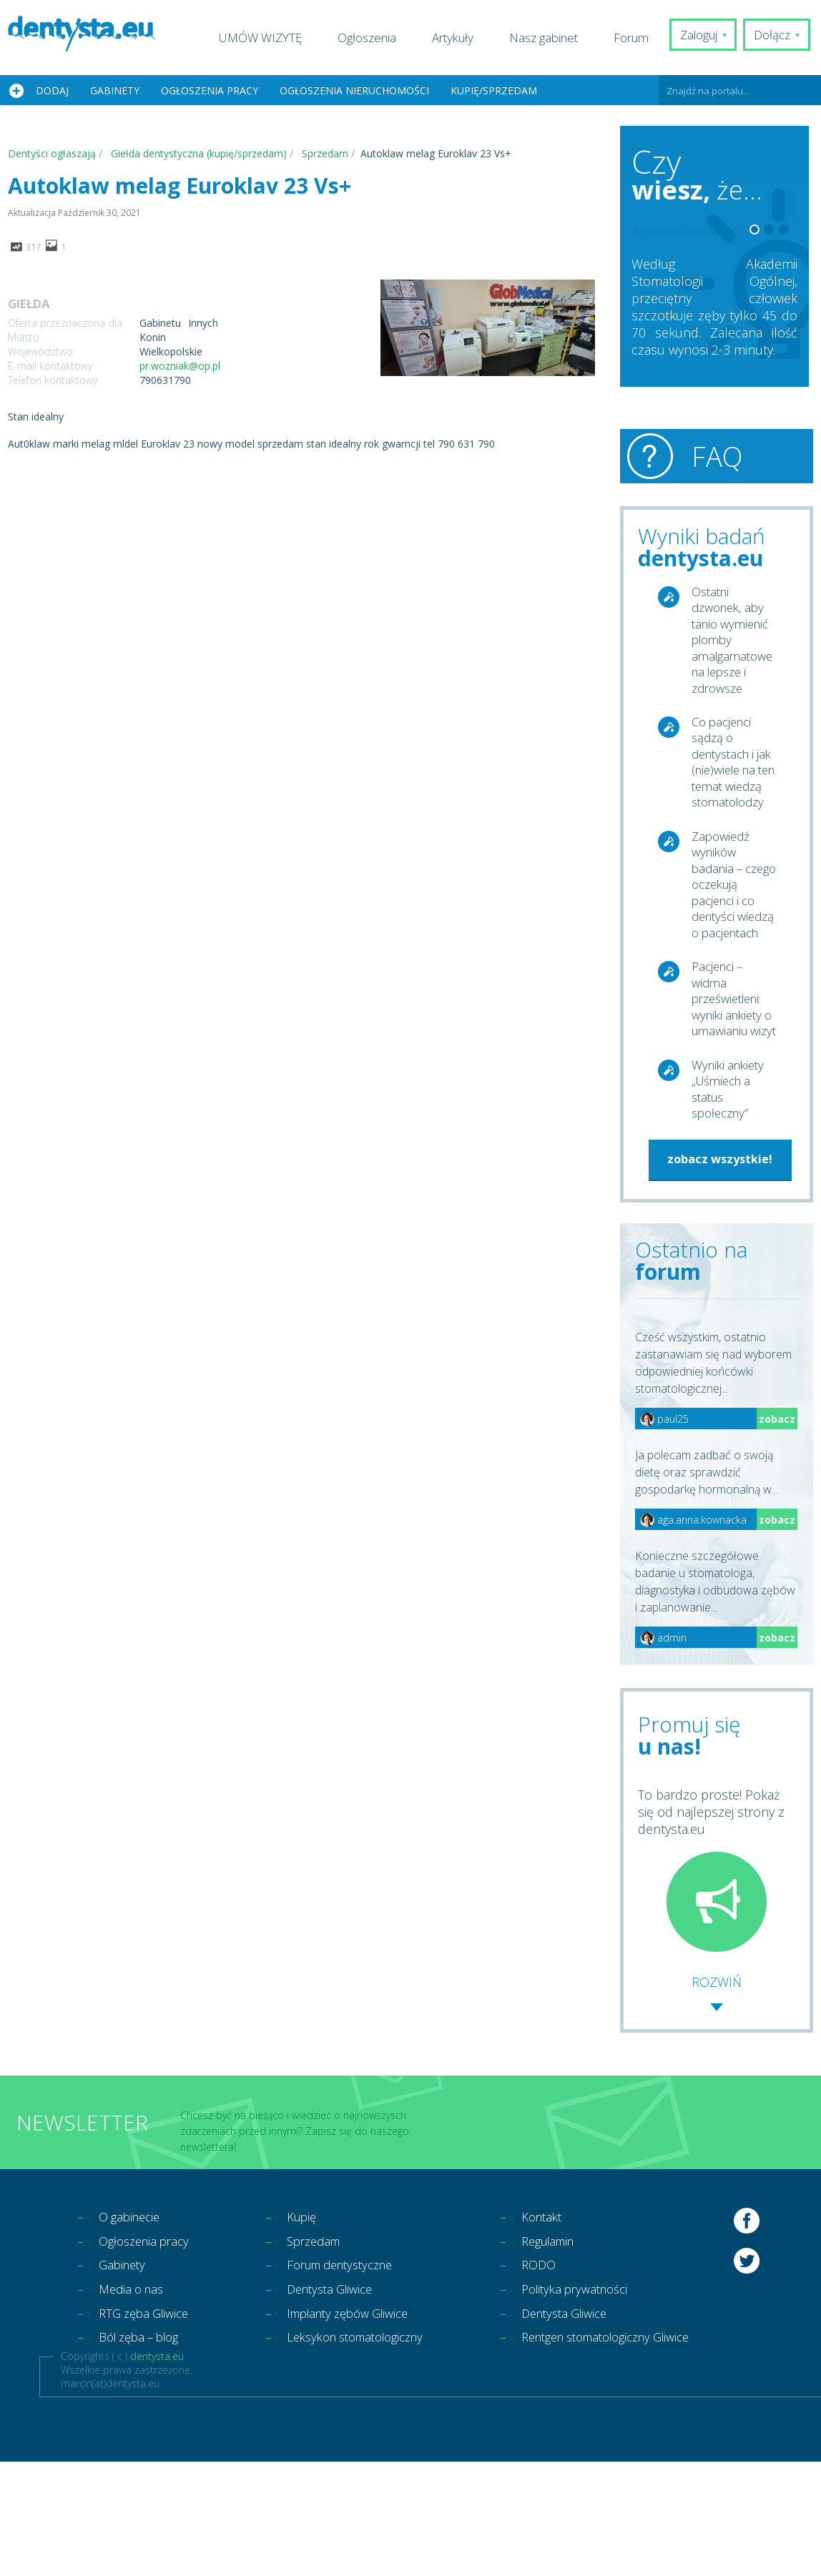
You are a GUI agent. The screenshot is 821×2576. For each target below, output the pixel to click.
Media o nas (134, 2399)
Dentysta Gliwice (342, 2399)
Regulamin (577, 2348)
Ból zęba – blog (144, 2450)
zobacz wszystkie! (720, 1262)
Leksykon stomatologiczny (371, 2450)
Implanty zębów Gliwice (363, 2425)
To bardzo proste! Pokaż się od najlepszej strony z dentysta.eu (711, 1973)
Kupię (311, 2322)
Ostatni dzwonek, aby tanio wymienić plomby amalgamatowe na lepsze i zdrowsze (734, 646)
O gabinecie (132, 2322)
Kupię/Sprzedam (494, 90)
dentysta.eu (157, 2470)
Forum (639, 37)
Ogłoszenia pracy (209, 90)
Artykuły (460, 37)
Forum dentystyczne (355, 2373)
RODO (565, 2373)
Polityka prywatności (605, 2399)
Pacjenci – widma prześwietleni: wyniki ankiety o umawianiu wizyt (731, 1085)
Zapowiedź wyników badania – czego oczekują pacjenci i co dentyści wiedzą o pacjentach (727, 939)
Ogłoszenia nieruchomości (354, 90)
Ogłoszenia (374, 37)
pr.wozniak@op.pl (179, 365)
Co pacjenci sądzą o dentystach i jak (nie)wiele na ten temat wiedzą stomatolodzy (732, 784)
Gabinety (114, 90)
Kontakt (569, 2322)
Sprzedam (325, 2348)
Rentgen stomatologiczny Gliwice (642, 2450)
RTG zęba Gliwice (148, 2425)
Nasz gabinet (551, 37)
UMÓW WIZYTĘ (268, 37)
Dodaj (52, 90)
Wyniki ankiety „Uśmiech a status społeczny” (731, 1189)
